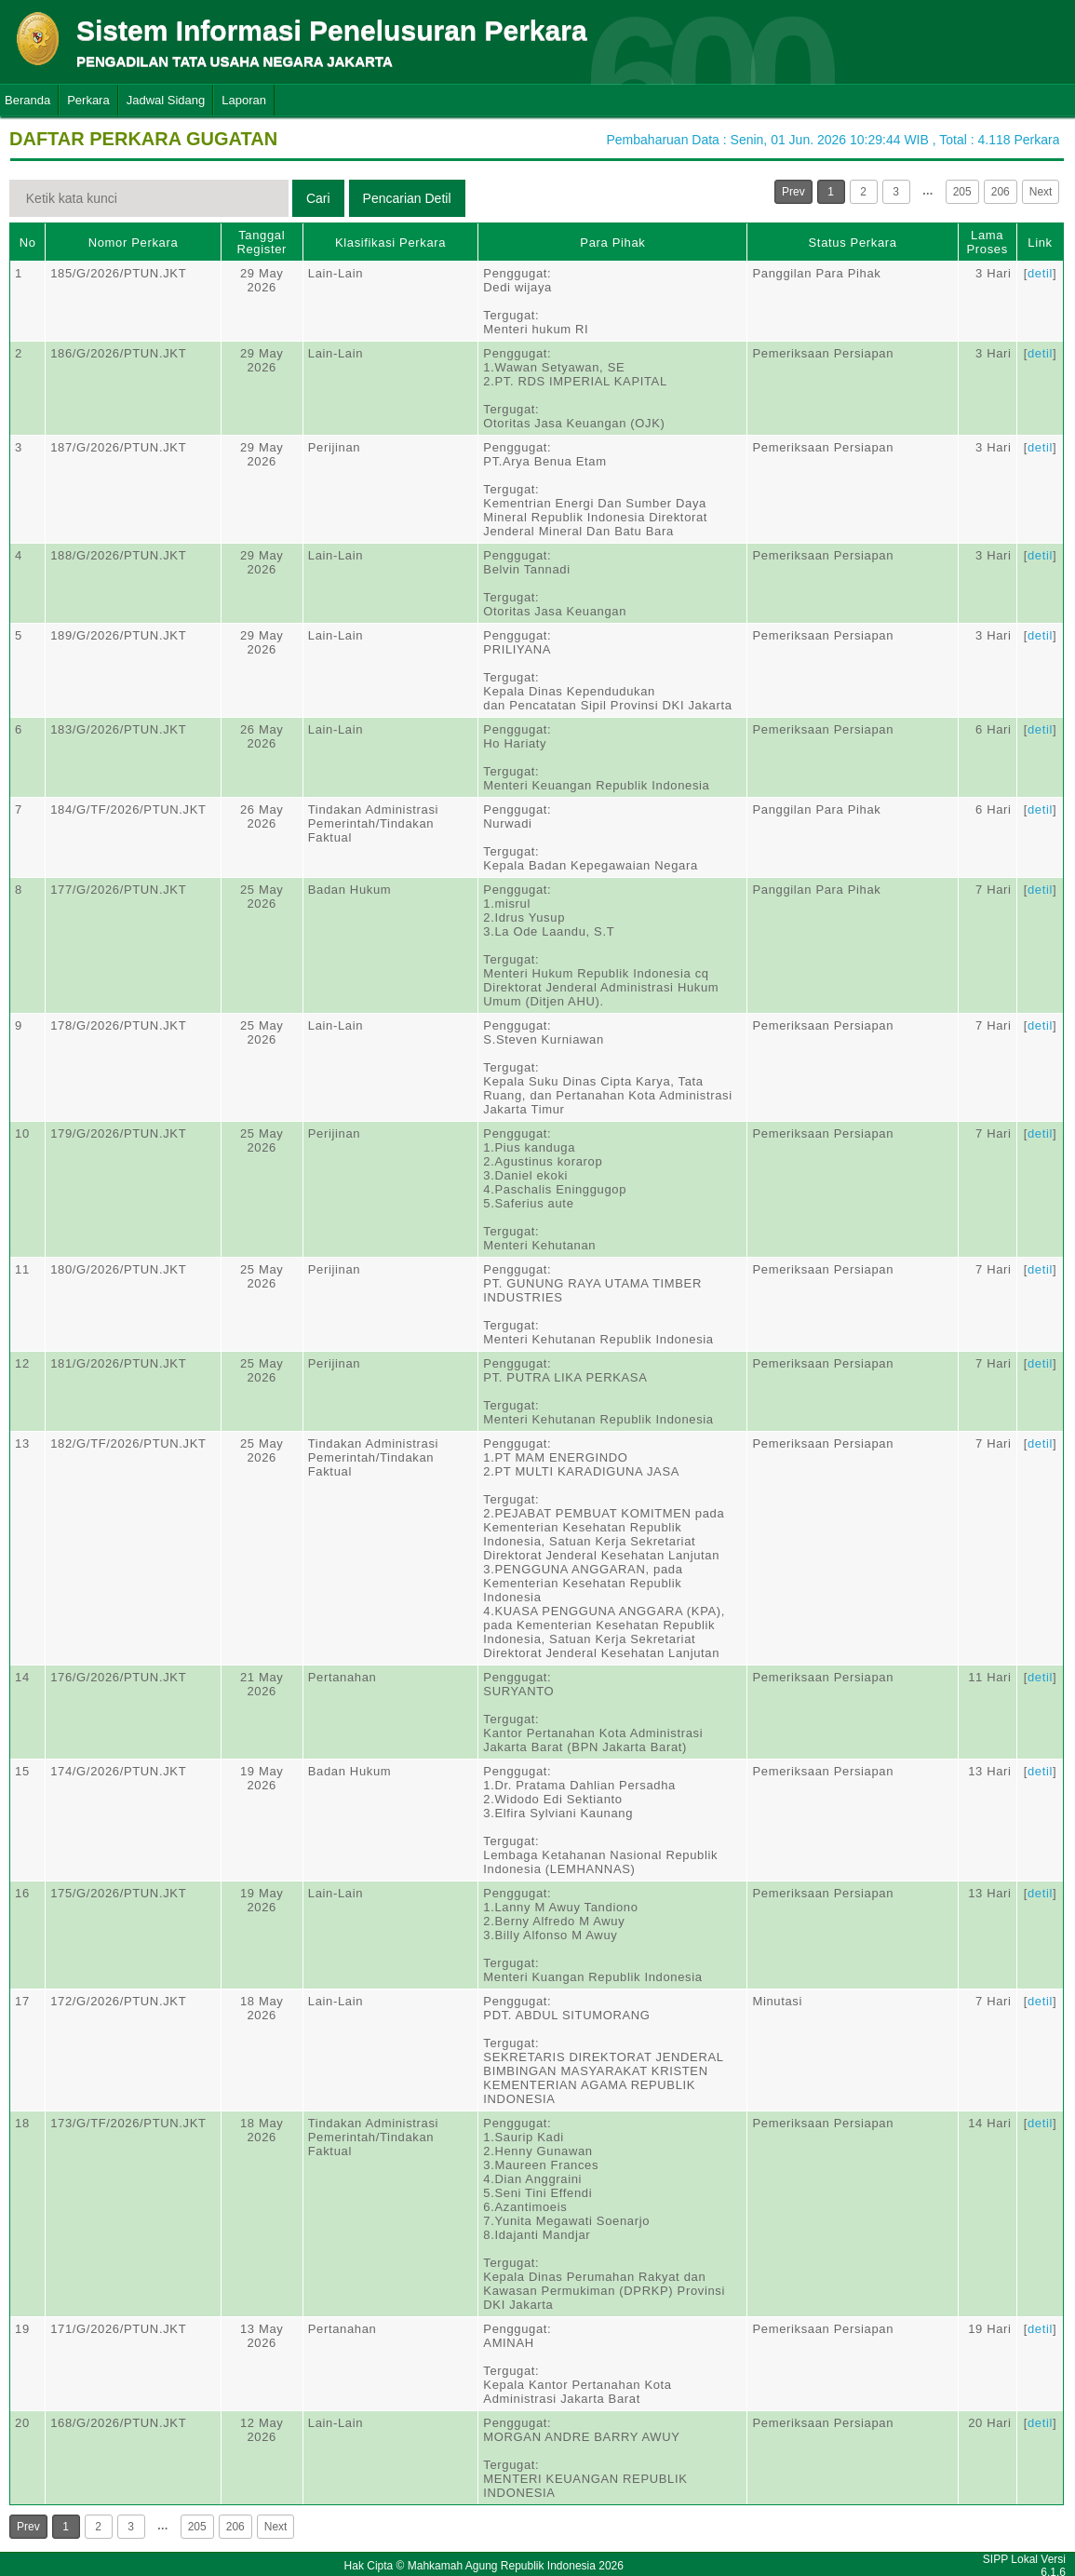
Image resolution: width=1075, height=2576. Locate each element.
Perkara (88, 100)
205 (962, 191)
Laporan (244, 100)
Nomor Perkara (133, 243)
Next (1041, 191)
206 (1000, 191)
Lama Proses (986, 242)
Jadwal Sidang (166, 100)
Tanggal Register (261, 242)
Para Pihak (612, 243)
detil (1040, 273)
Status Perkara (853, 243)
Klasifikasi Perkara (390, 243)
